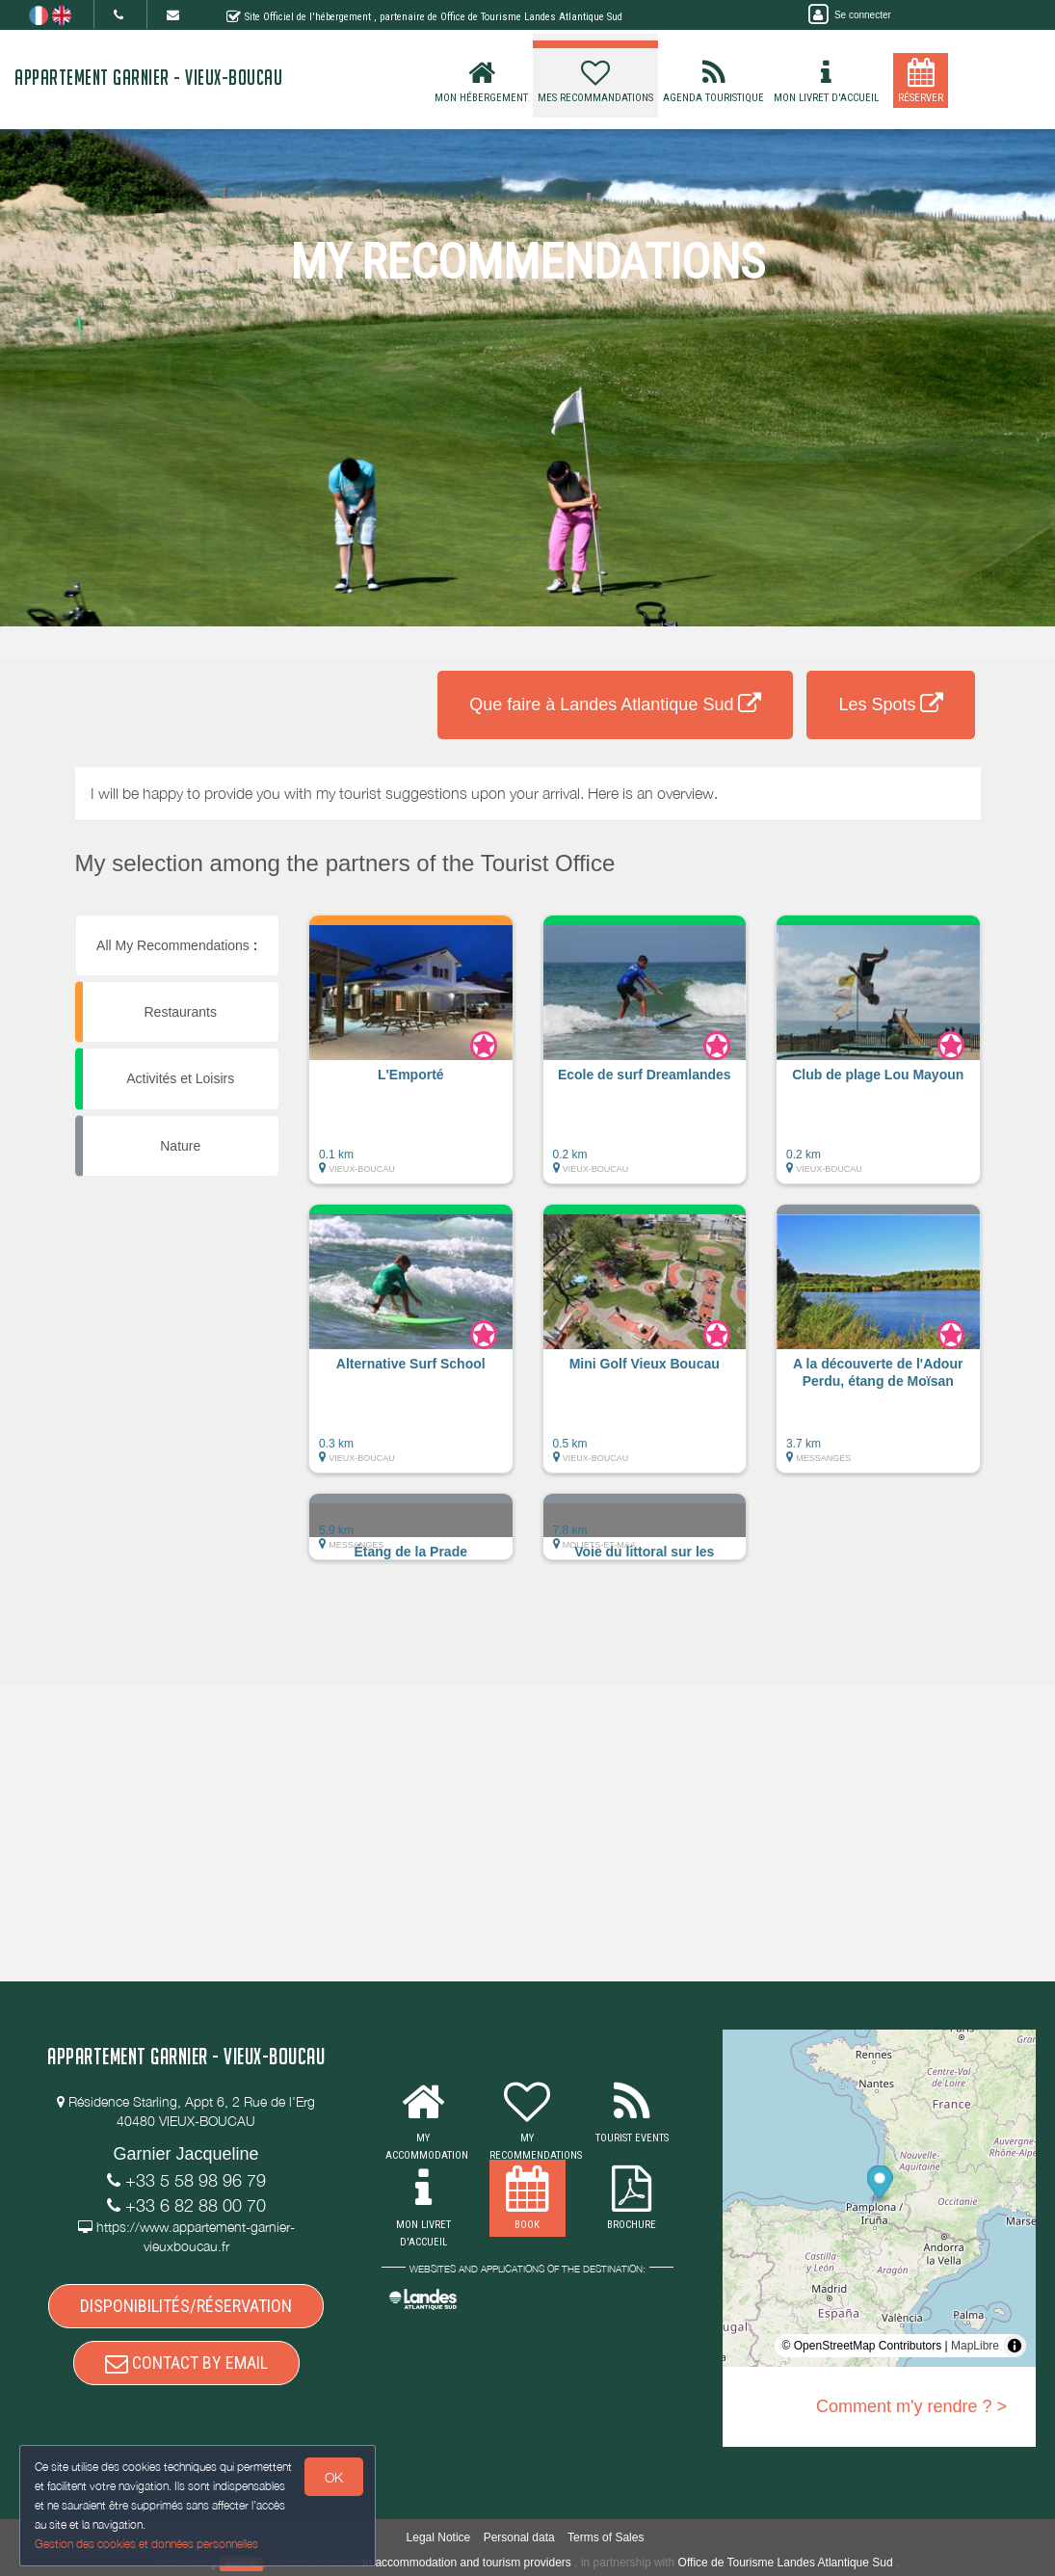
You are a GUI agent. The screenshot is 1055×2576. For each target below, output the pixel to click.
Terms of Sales (605, 2537)
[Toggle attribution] (1014, 2345)
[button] (411, 1059)
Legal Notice (439, 2537)
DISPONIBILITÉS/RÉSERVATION (186, 2306)
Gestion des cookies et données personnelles (146, 2543)
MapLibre (975, 2345)
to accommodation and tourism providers (466, 2562)
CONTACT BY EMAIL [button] (186, 2362)
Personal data (519, 2537)
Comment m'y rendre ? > (911, 2406)
